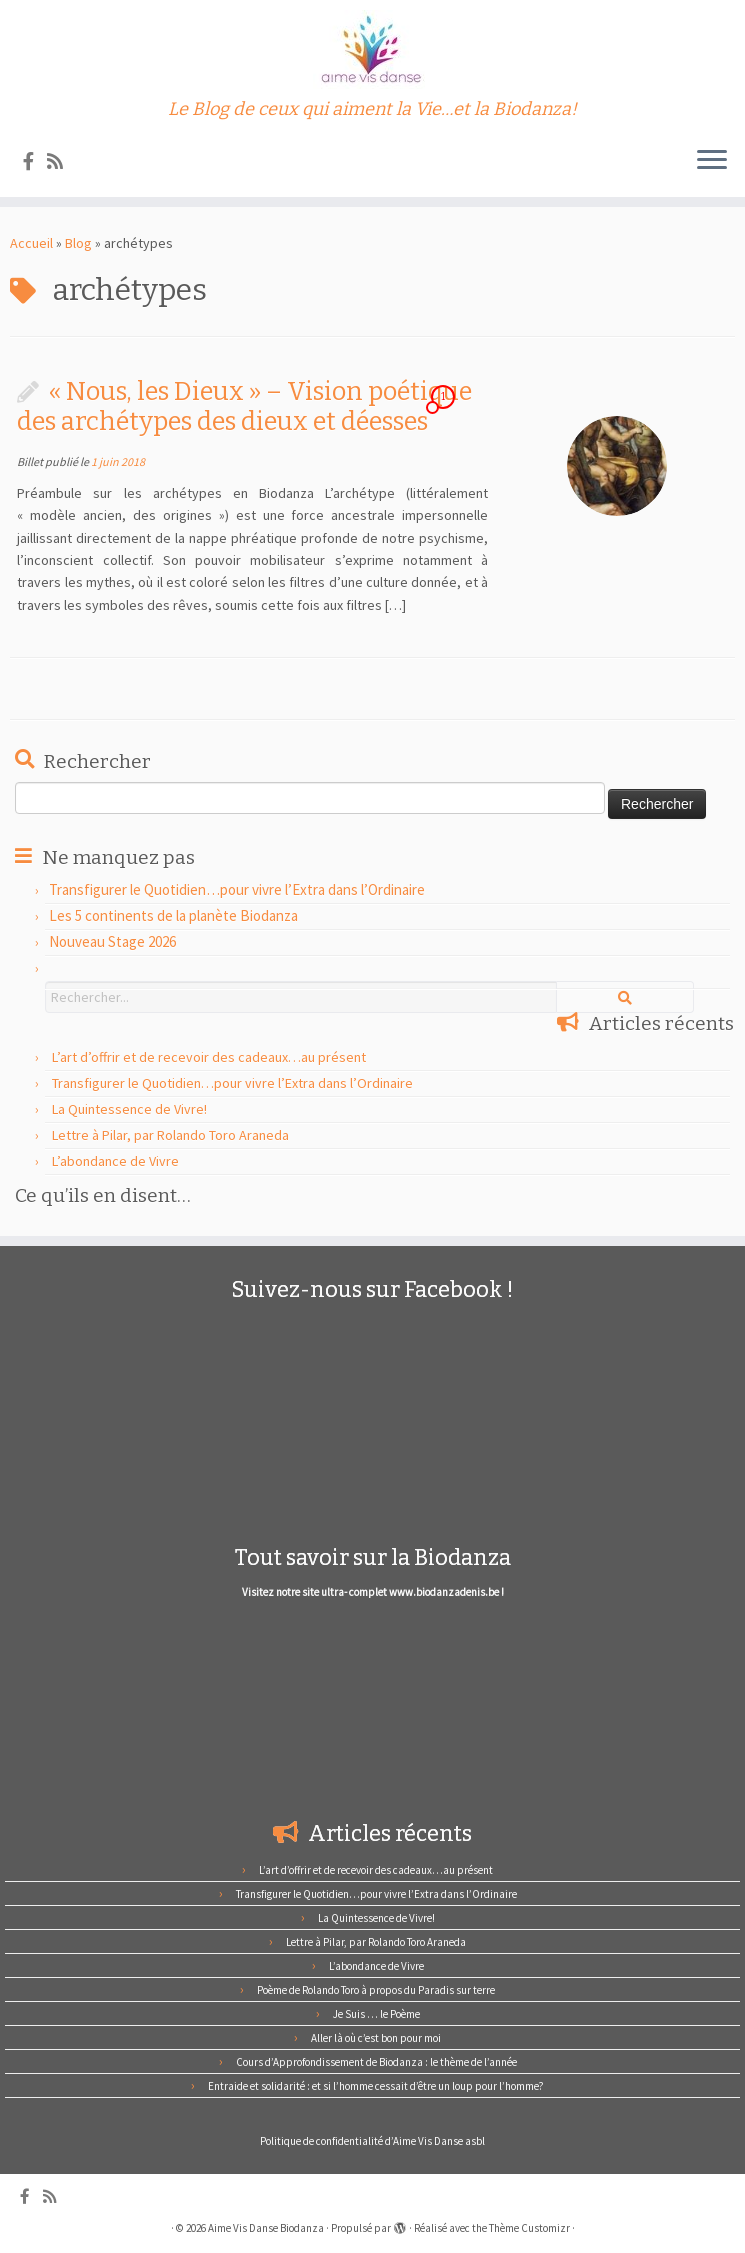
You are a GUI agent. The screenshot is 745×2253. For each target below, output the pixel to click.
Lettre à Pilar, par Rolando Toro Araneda (170, 1135)
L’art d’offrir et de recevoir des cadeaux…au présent (209, 1057)
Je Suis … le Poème (376, 2014)
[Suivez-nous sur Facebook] (35, 161)
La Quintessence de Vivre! (129, 1109)
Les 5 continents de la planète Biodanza (173, 915)
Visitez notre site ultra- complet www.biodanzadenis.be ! (373, 1592)
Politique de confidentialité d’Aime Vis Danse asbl (372, 2141)
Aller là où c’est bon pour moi (376, 2038)
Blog (78, 243)
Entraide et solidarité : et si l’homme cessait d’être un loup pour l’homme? (376, 2086)
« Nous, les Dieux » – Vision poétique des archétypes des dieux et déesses (244, 407)
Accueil (31, 243)
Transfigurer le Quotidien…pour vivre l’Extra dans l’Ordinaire (237, 889)
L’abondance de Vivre (115, 1161)
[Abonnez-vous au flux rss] (61, 161)
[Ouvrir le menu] (712, 161)
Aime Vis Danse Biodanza (266, 2228)
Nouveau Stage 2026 (112, 941)
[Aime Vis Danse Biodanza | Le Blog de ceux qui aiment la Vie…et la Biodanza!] (372, 49)
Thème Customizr (529, 2228)
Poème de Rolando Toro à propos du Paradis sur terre (376, 1990)
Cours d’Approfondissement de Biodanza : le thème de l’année (376, 2062)
